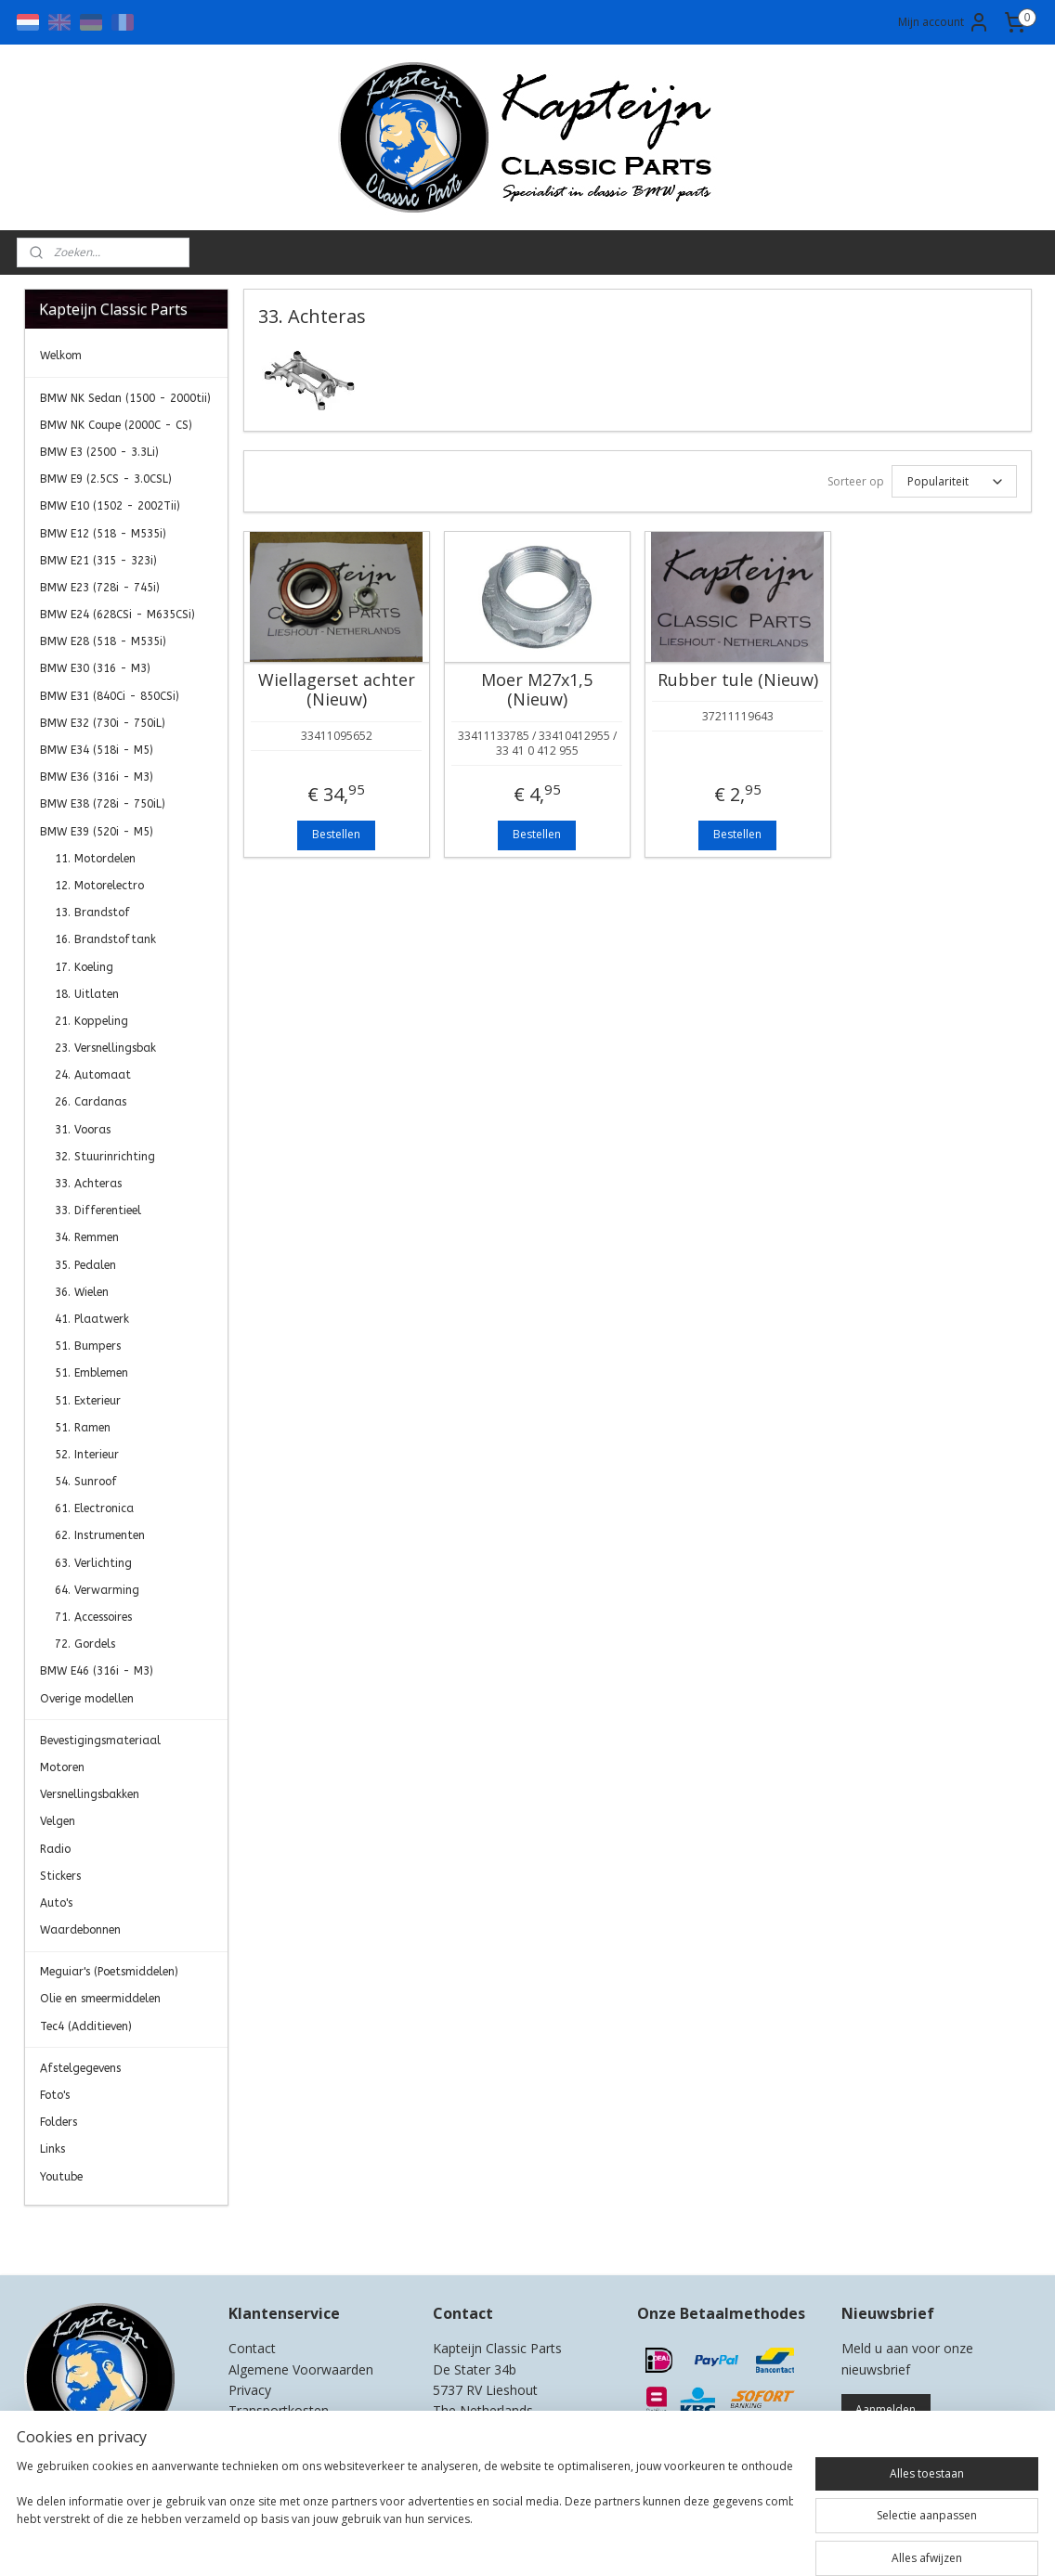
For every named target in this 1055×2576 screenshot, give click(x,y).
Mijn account (944, 22)
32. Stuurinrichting (105, 1156)
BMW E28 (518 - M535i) (103, 641)
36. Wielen (82, 1292)
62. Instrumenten (100, 1535)
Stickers (60, 1876)
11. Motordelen (95, 858)
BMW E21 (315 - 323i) (98, 560)
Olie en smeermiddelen (100, 1998)
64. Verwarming (97, 1590)
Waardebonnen (80, 1929)
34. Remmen (87, 1237)
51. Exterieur (88, 1400)
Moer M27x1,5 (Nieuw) (537, 690)
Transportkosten (278, 2410)
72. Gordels (85, 1644)
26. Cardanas (90, 1101)
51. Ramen (83, 1427)
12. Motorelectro (99, 885)
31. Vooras (83, 1129)
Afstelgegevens (80, 2068)
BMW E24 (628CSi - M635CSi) (117, 614)
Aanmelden (885, 2409)
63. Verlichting (93, 1563)
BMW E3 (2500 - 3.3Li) (99, 452)
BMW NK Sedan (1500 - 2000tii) (125, 398)
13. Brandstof (92, 912)
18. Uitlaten (87, 994)
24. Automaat (93, 1074)
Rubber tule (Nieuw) (737, 680)
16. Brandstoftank (105, 939)
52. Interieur (87, 1454)
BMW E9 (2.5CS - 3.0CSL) (106, 478)
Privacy (249, 2390)
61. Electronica (94, 1508)
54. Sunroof (86, 1481)
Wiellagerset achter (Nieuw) (335, 690)
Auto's (56, 1902)
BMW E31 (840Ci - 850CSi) (109, 696)
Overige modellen (87, 1698)
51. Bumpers (88, 1346)
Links (52, 2148)
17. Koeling (84, 967)
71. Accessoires (93, 1617)
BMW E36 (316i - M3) (96, 776)
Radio (55, 1849)
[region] (405, 2520)
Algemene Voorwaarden (300, 2369)
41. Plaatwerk (92, 1319)
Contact (252, 2348)
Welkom (61, 355)
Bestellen (336, 834)
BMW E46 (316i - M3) (96, 1670)
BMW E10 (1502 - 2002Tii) (110, 505)
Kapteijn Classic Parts (96, 2233)
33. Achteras (88, 1183)
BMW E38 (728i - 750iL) (102, 803)
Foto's (55, 2095)
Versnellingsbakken (89, 1794)
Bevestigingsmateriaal (100, 1740)
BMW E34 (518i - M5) (96, 750)
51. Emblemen (91, 1372)
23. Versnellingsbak (105, 1048)
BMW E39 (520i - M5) (96, 831)
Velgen (57, 1821)
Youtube (61, 2176)
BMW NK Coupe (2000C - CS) (116, 425)
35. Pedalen (85, 1265)
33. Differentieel (98, 1210)
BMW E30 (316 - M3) (95, 668)
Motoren (62, 1767)
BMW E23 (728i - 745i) (100, 587)
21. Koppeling (91, 1021)
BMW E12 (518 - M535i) (103, 533)
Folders (58, 2122)
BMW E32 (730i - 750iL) (102, 723)
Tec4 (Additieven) (86, 2026)
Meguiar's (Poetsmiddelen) (109, 1971)
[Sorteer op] (953, 481)
